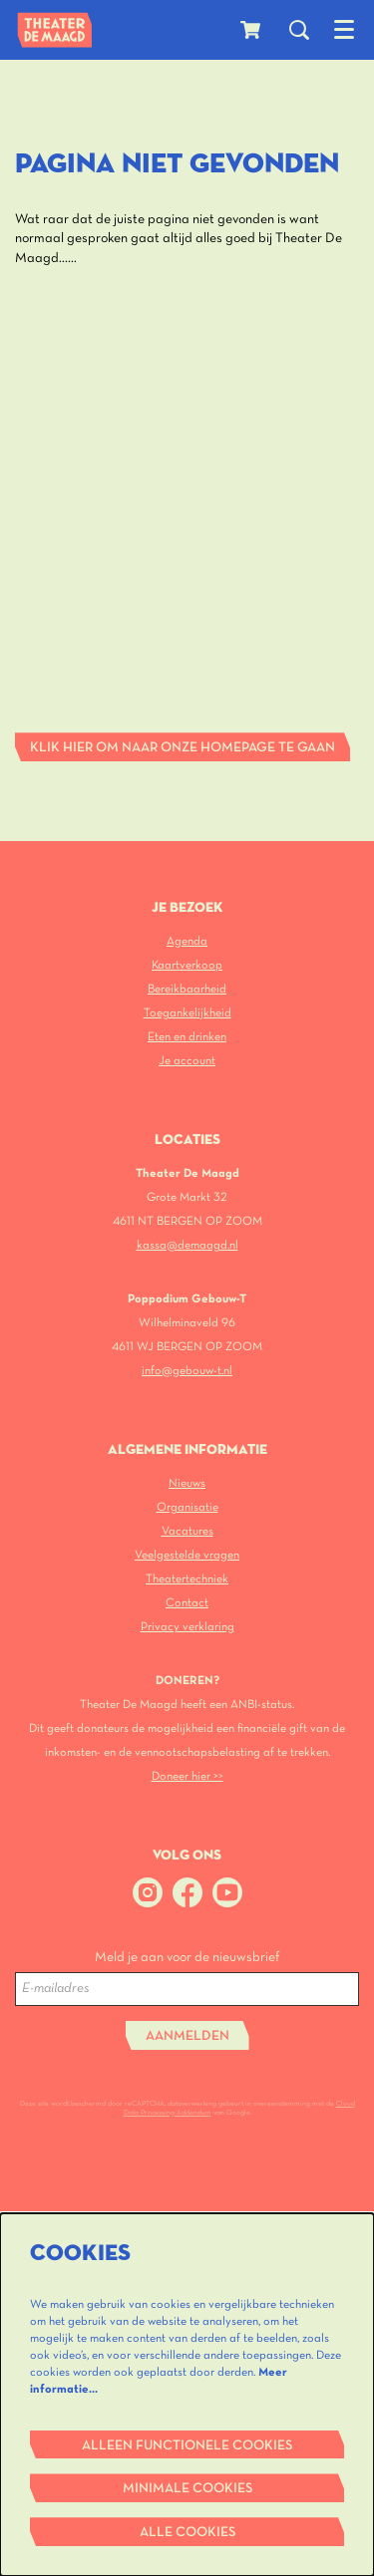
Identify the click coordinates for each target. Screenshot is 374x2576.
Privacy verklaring (187, 1626)
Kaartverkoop (187, 965)
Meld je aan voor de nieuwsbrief (187, 1957)
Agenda (187, 941)
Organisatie (187, 1507)
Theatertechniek (187, 1579)
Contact (187, 1602)
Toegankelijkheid (187, 1012)
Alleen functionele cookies (187, 2445)
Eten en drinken (187, 1036)
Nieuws (187, 1483)
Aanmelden (187, 2036)
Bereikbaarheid (187, 989)
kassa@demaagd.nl (187, 1245)
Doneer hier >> (187, 1776)
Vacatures (187, 1531)
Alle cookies (187, 2532)
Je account (187, 1060)
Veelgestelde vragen (187, 1555)
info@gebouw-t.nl (187, 1370)
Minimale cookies (187, 2488)
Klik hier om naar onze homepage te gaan (182, 747)
